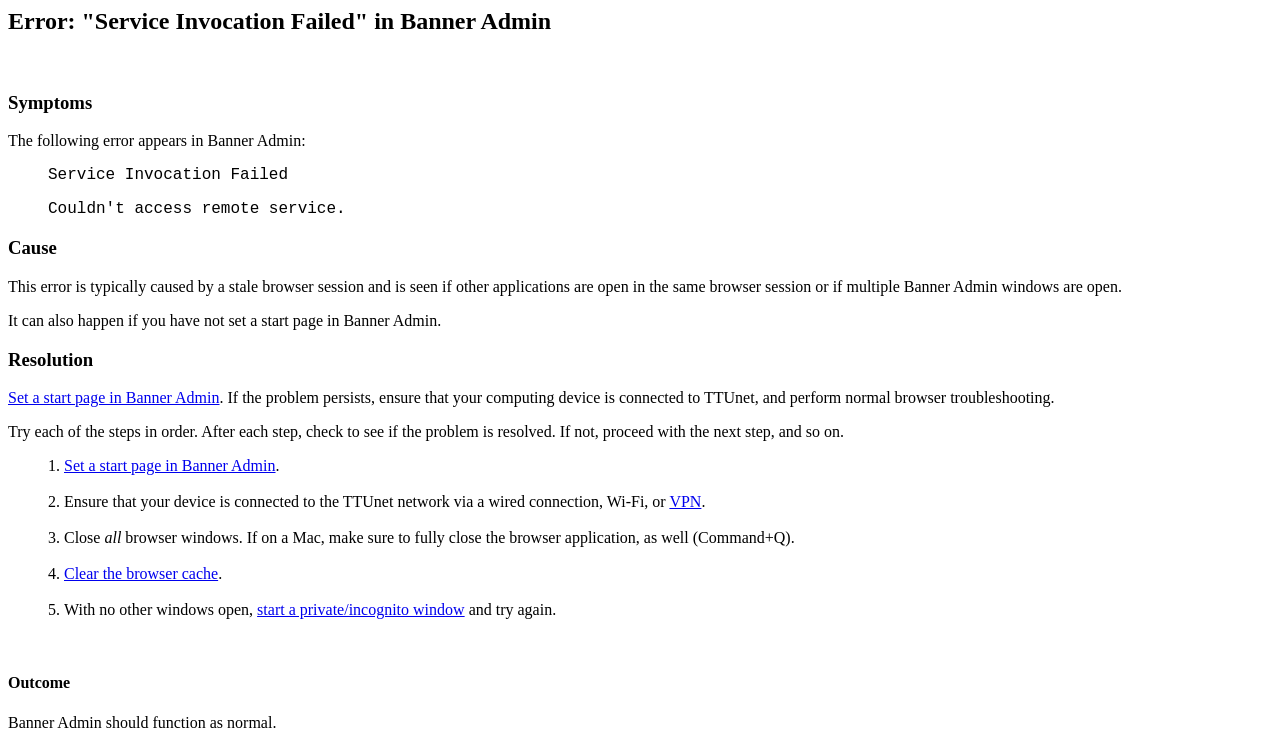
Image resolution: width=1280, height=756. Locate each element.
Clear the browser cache (141, 573)
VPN (685, 501)
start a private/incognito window (361, 609)
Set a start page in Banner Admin (114, 397)
